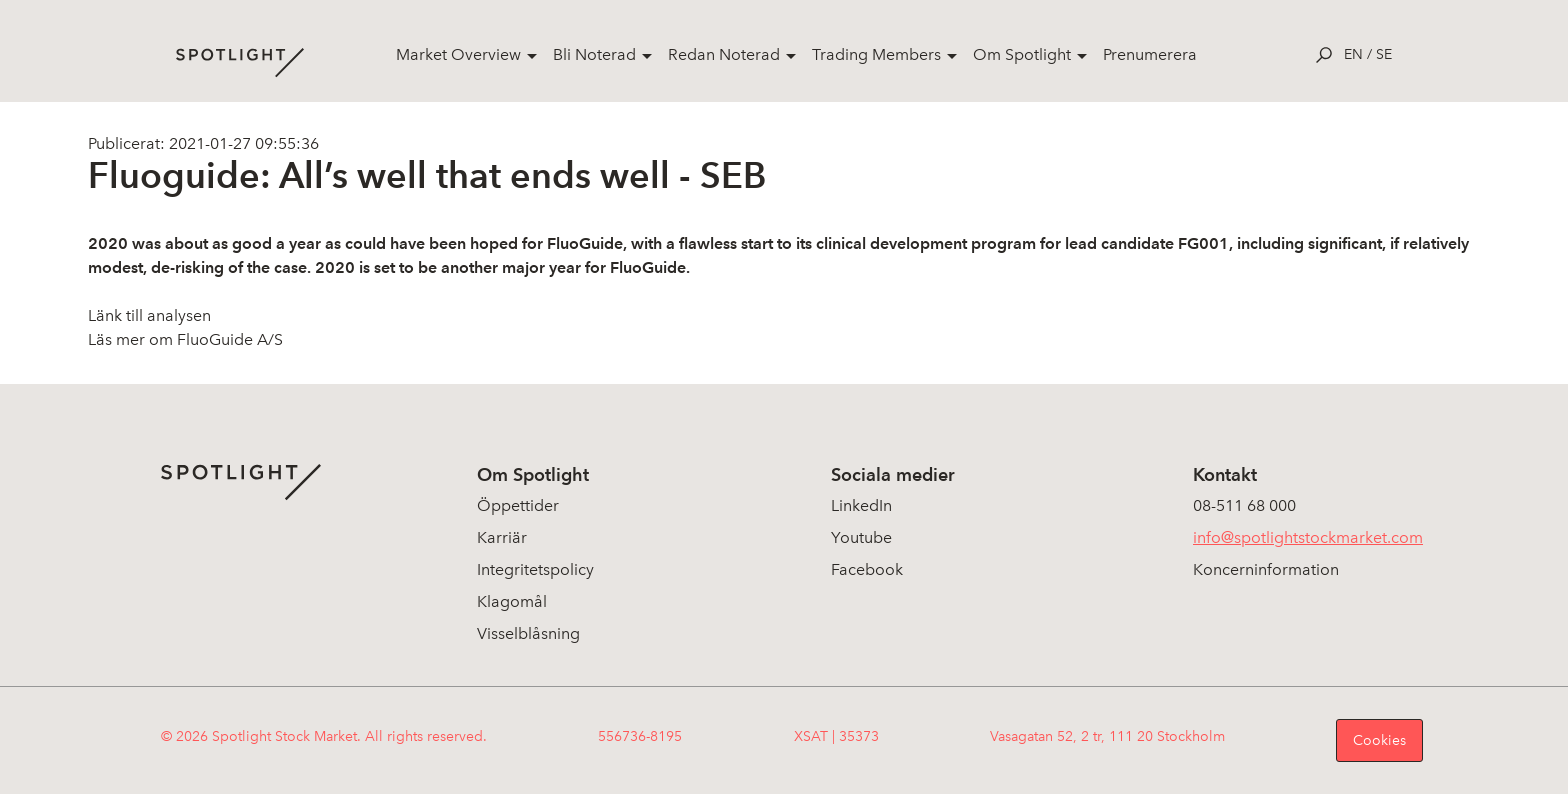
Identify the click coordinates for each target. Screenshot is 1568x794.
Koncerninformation (1266, 569)
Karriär (502, 537)
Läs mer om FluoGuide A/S (185, 339)
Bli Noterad (594, 54)
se (1384, 54)
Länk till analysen (149, 315)
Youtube (861, 537)
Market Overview (458, 54)
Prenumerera (1150, 54)
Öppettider (518, 505)
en (1353, 54)
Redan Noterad (724, 54)
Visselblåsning (528, 633)
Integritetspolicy (535, 569)
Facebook (867, 569)
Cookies (1379, 740)
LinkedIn (861, 505)
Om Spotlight (1022, 54)
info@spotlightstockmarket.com (1308, 537)
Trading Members (876, 54)
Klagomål (512, 601)
